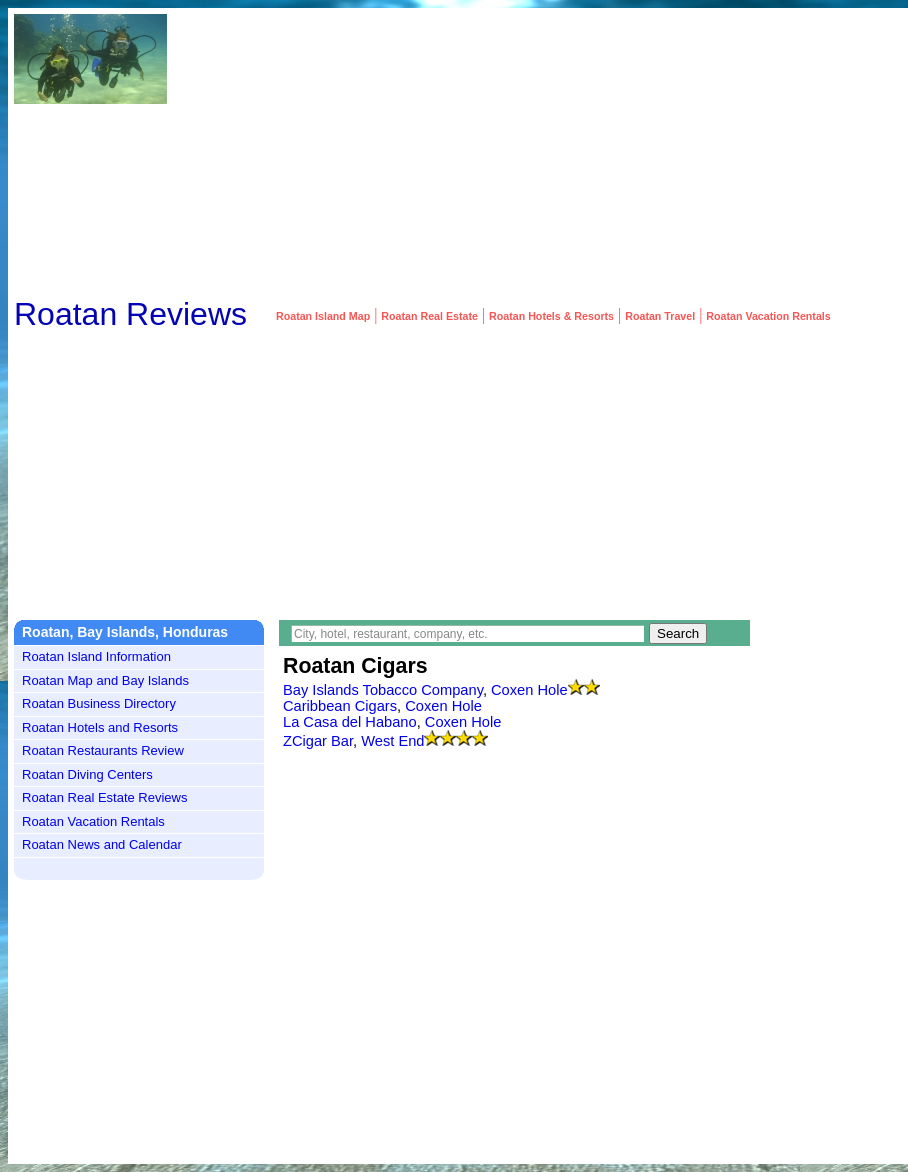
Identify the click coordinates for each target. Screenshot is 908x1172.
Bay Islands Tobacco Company (383, 690)
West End (392, 741)
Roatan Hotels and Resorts (100, 727)
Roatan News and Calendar (102, 844)
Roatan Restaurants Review (103, 750)
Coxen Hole (529, 690)
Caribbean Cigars (340, 706)
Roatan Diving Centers (87, 774)
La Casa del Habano (350, 722)
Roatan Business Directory (99, 703)
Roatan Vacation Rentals (93, 821)
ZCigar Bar (318, 741)
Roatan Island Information (96, 656)
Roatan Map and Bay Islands (105, 680)
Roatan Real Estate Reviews (104, 797)
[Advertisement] (716, 154)
